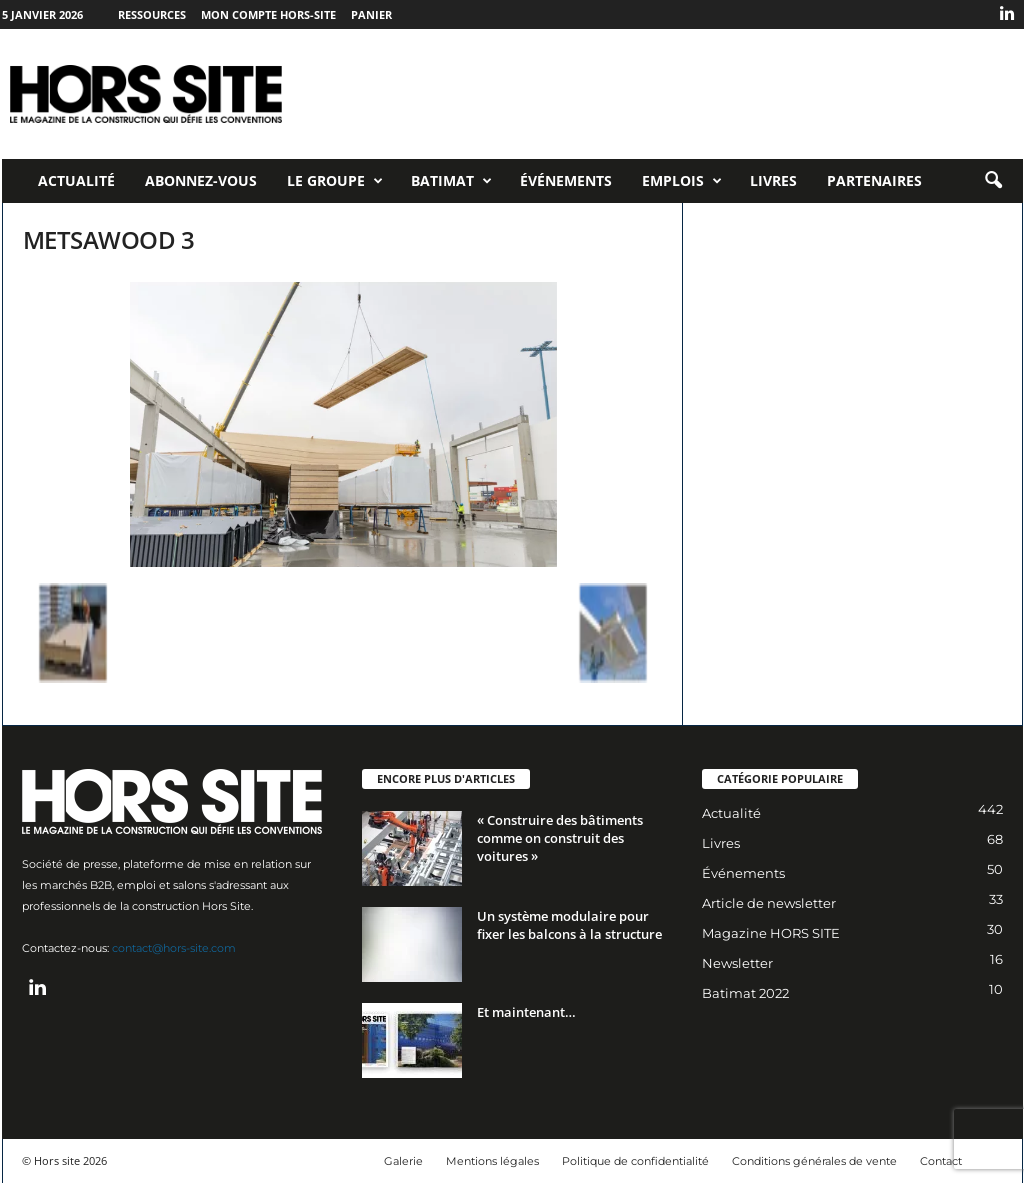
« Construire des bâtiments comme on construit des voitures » (560, 838)
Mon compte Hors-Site (268, 14)
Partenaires (874, 180)
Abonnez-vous (201, 180)
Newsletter (737, 963)
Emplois (682, 181)
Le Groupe (335, 181)
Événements (566, 180)
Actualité (76, 180)
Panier (371, 14)
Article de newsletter (769, 903)
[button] (993, 181)
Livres (773, 180)
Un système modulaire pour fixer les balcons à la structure (569, 925)
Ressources (152, 14)
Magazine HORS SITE (771, 933)
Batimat (451, 181)
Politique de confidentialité (635, 1161)
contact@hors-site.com (174, 948)
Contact (941, 1161)
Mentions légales (492, 1161)
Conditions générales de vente (814, 1161)
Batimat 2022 (745, 993)
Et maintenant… (526, 1012)
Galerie (403, 1161)
